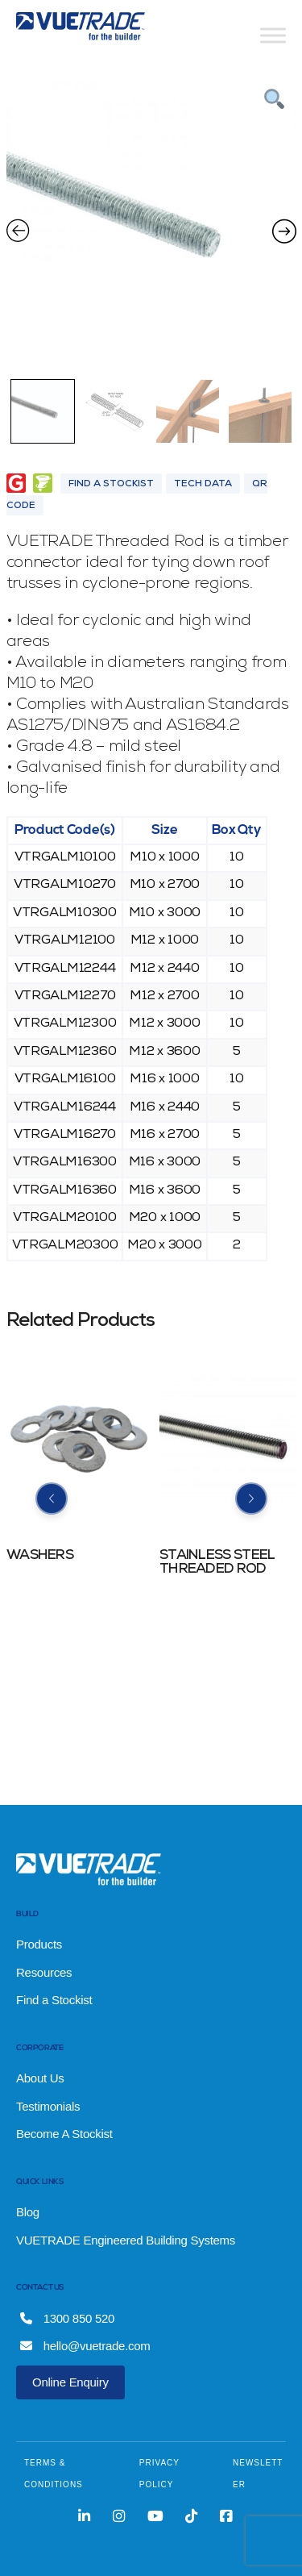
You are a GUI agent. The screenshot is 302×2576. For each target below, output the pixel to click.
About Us (40, 2078)
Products (39, 1944)
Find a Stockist (54, 2000)
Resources (44, 1972)
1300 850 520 (67, 2318)
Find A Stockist (111, 485)
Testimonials (48, 2106)
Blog (27, 2212)
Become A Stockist (64, 2133)
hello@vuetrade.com (85, 2346)
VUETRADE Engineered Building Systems (125, 2240)
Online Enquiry (70, 2382)
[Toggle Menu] (273, 35)
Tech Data (203, 485)
